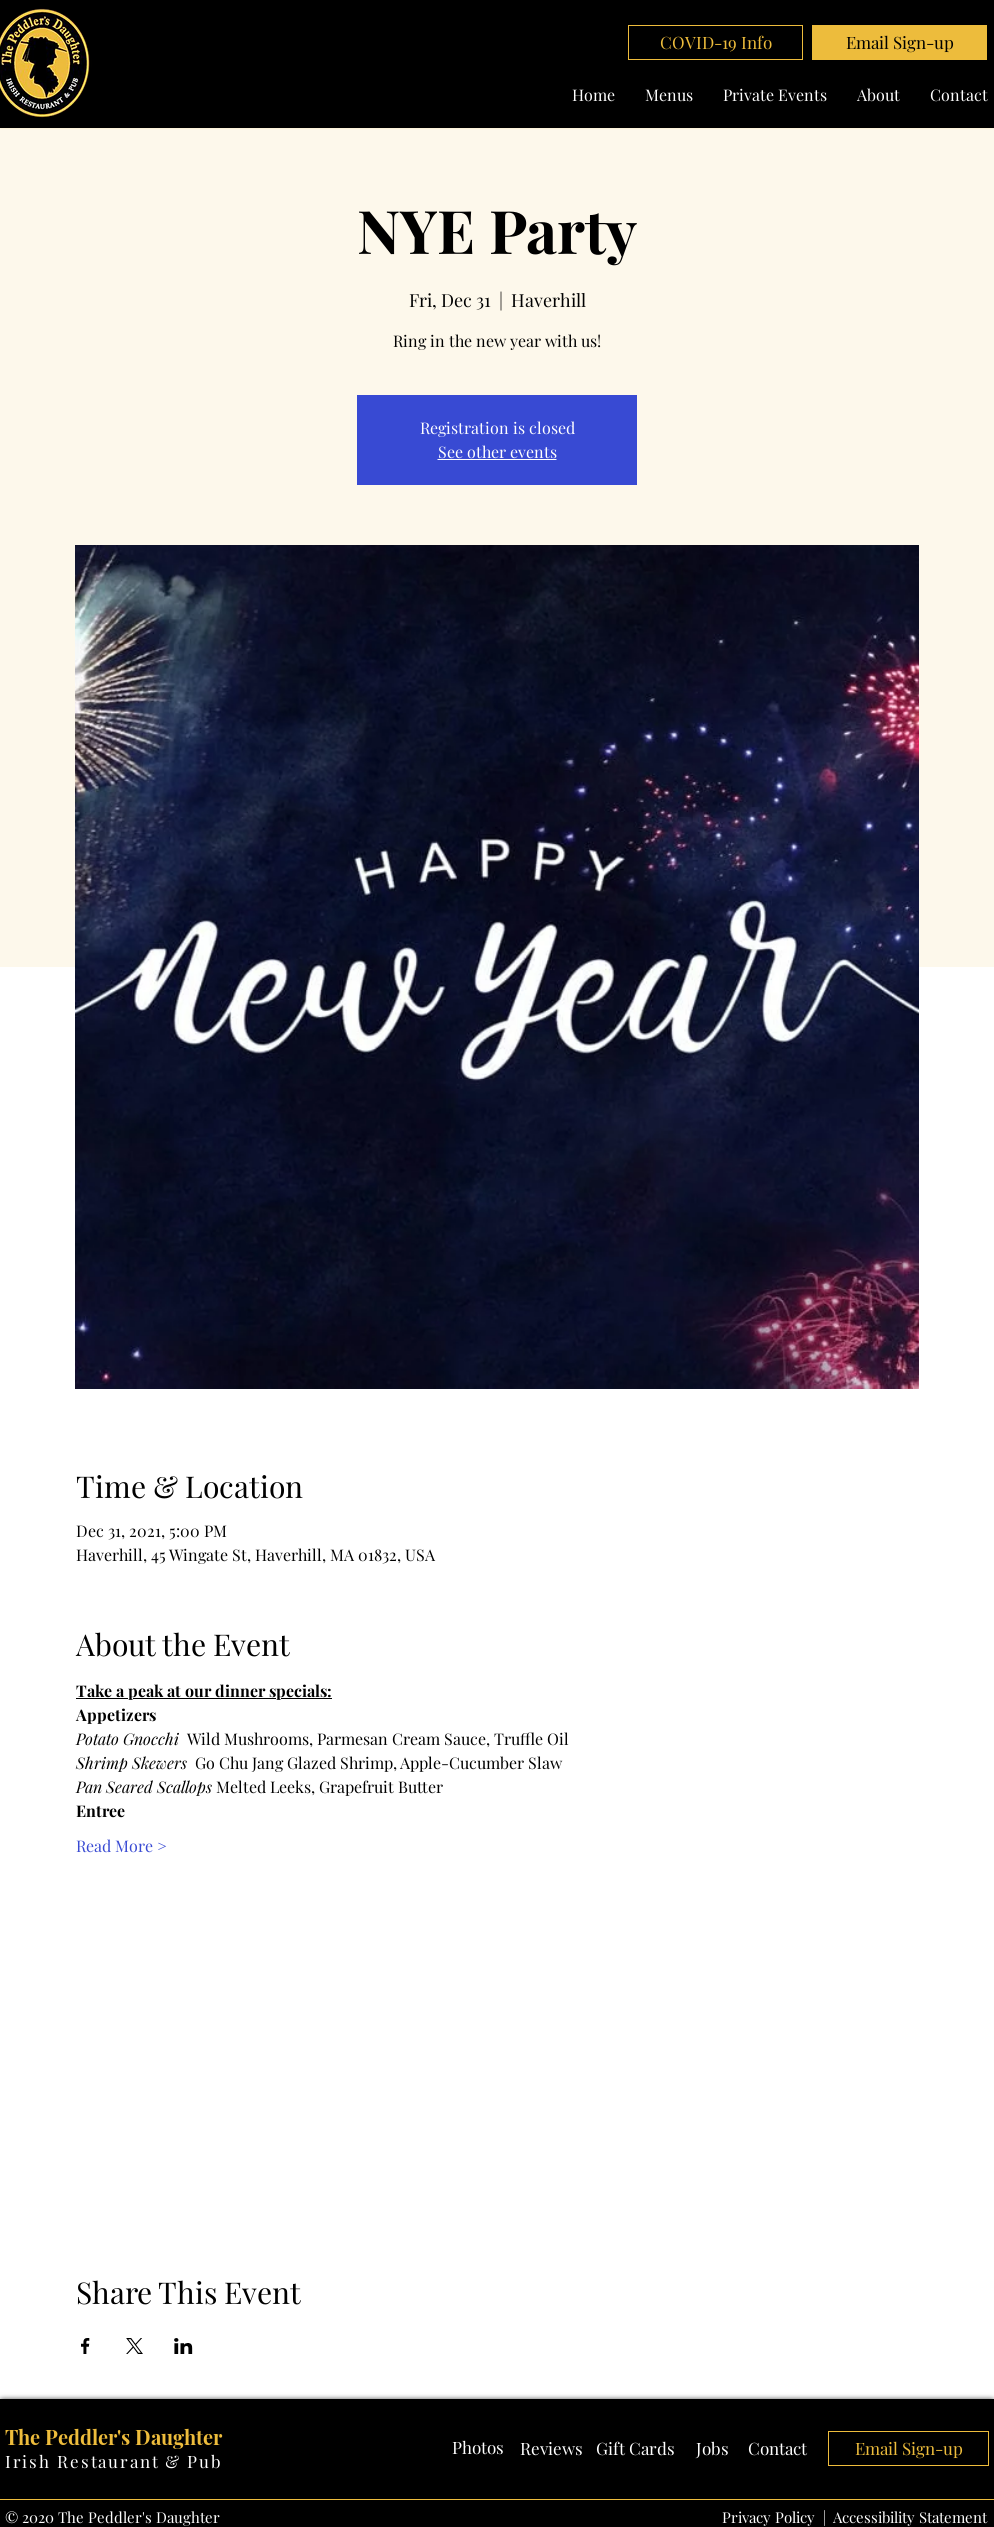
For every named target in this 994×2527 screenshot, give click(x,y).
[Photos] (478, 2448)
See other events (497, 451)
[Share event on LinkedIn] (183, 2346)
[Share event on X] (134, 2346)
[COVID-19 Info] (715, 42)
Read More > (121, 1845)
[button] (899, 42)
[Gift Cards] (635, 2449)
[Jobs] (712, 2449)
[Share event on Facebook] (85, 2346)
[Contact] (778, 2449)
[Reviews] (551, 2449)
